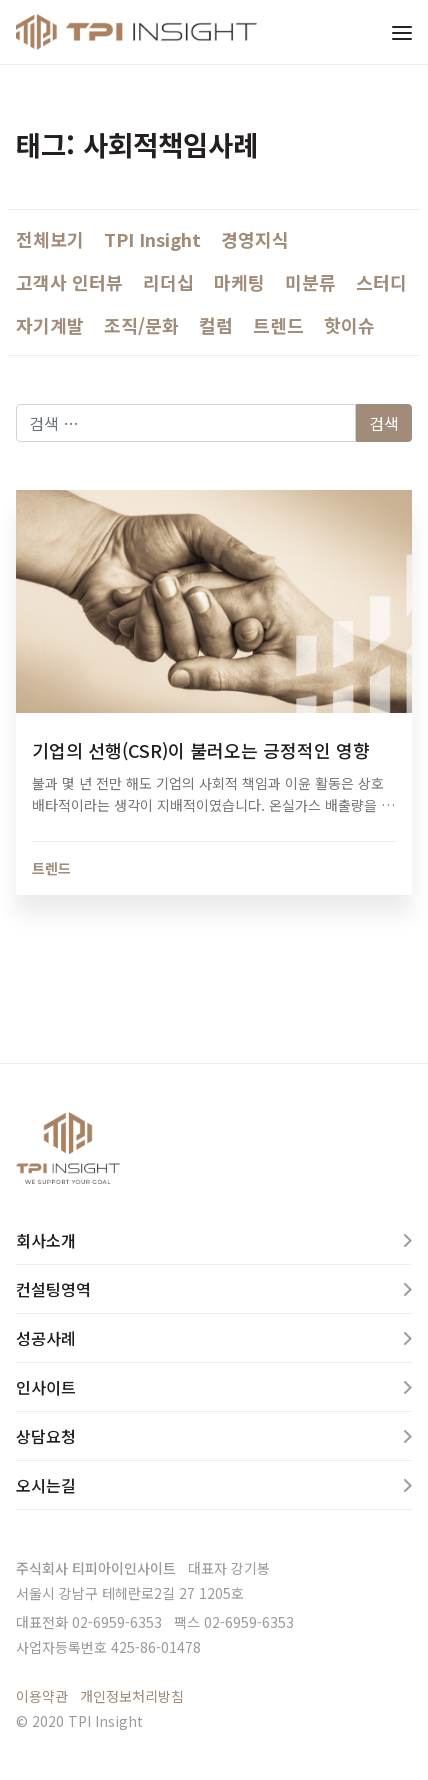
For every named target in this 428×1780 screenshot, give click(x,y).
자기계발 (50, 325)
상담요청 (46, 1436)
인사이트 (46, 1387)
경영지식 (255, 239)
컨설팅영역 (53, 1289)
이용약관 (42, 1696)
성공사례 (46, 1338)
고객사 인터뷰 (69, 282)
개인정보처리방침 (132, 1696)
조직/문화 (141, 325)
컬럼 (216, 325)
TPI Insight (152, 239)
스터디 (381, 282)
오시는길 (46, 1485)
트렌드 (278, 325)
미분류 (310, 282)
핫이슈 (349, 325)
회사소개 (46, 1240)
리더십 (168, 282)
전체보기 (50, 239)
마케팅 (239, 282)
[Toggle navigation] (402, 32)
